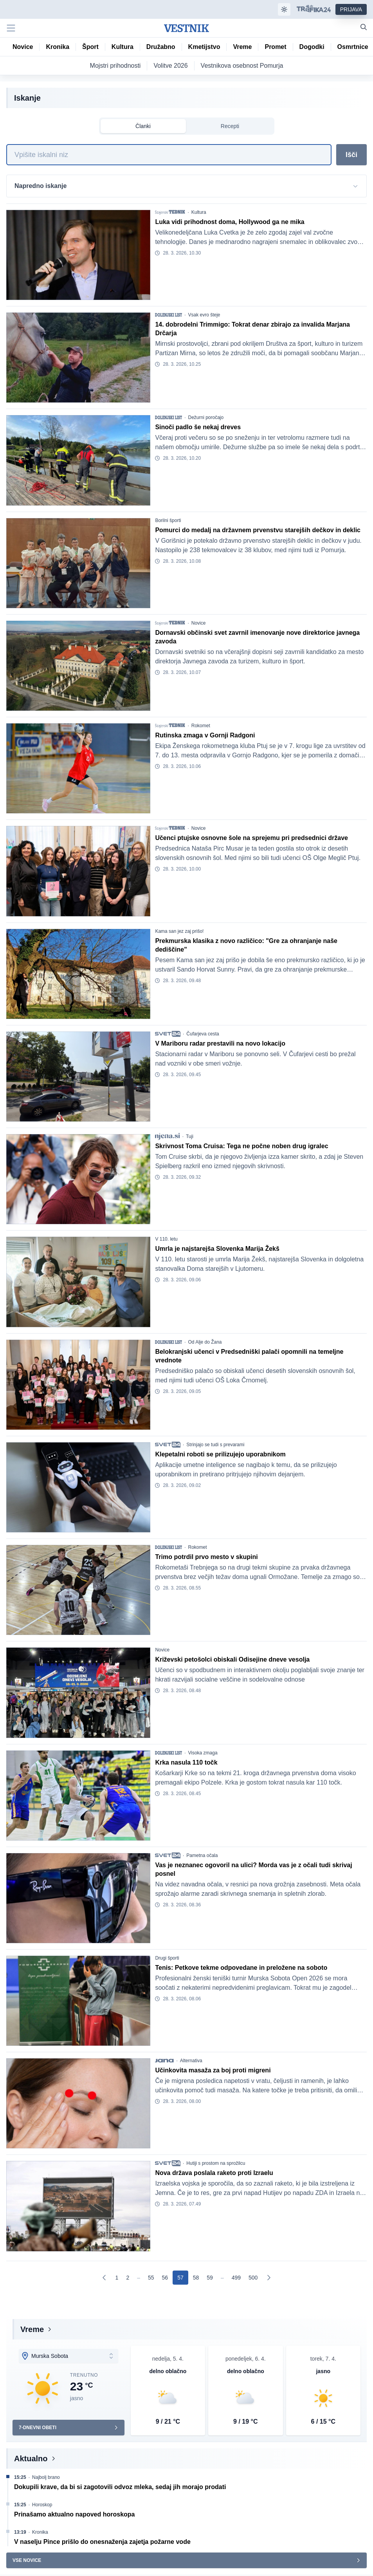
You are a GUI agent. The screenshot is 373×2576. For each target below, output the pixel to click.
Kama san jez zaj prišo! (179, 931)
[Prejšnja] (104, 2278)
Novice (198, 623)
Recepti (230, 126)
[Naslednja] (268, 2278)
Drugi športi (167, 1958)
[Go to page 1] (117, 2278)
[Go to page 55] (151, 2278)
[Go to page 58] (196, 2278)
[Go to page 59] (210, 2278)
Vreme (32, 2329)
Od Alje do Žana (205, 1342)
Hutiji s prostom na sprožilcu (215, 2163)
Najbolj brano (46, 2477)
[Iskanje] (169, 154)
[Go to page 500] (253, 2278)
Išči (351, 155)
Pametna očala (202, 1855)
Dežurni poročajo (205, 417)
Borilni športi (168, 520)
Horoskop (42, 2504)
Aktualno (31, 2458)
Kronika (40, 2532)
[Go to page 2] (127, 2278)
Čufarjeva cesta (202, 1034)
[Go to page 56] (165, 2278)
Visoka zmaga (202, 1753)
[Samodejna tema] (284, 9)
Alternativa (191, 2060)
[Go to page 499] (236, 2278)
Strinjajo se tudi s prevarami (215, 1444)
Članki (143, 126)
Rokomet (200, 725)
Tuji (189, 1136)
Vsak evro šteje (204, 315)
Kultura (198, 212)
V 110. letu (166, 1239)
